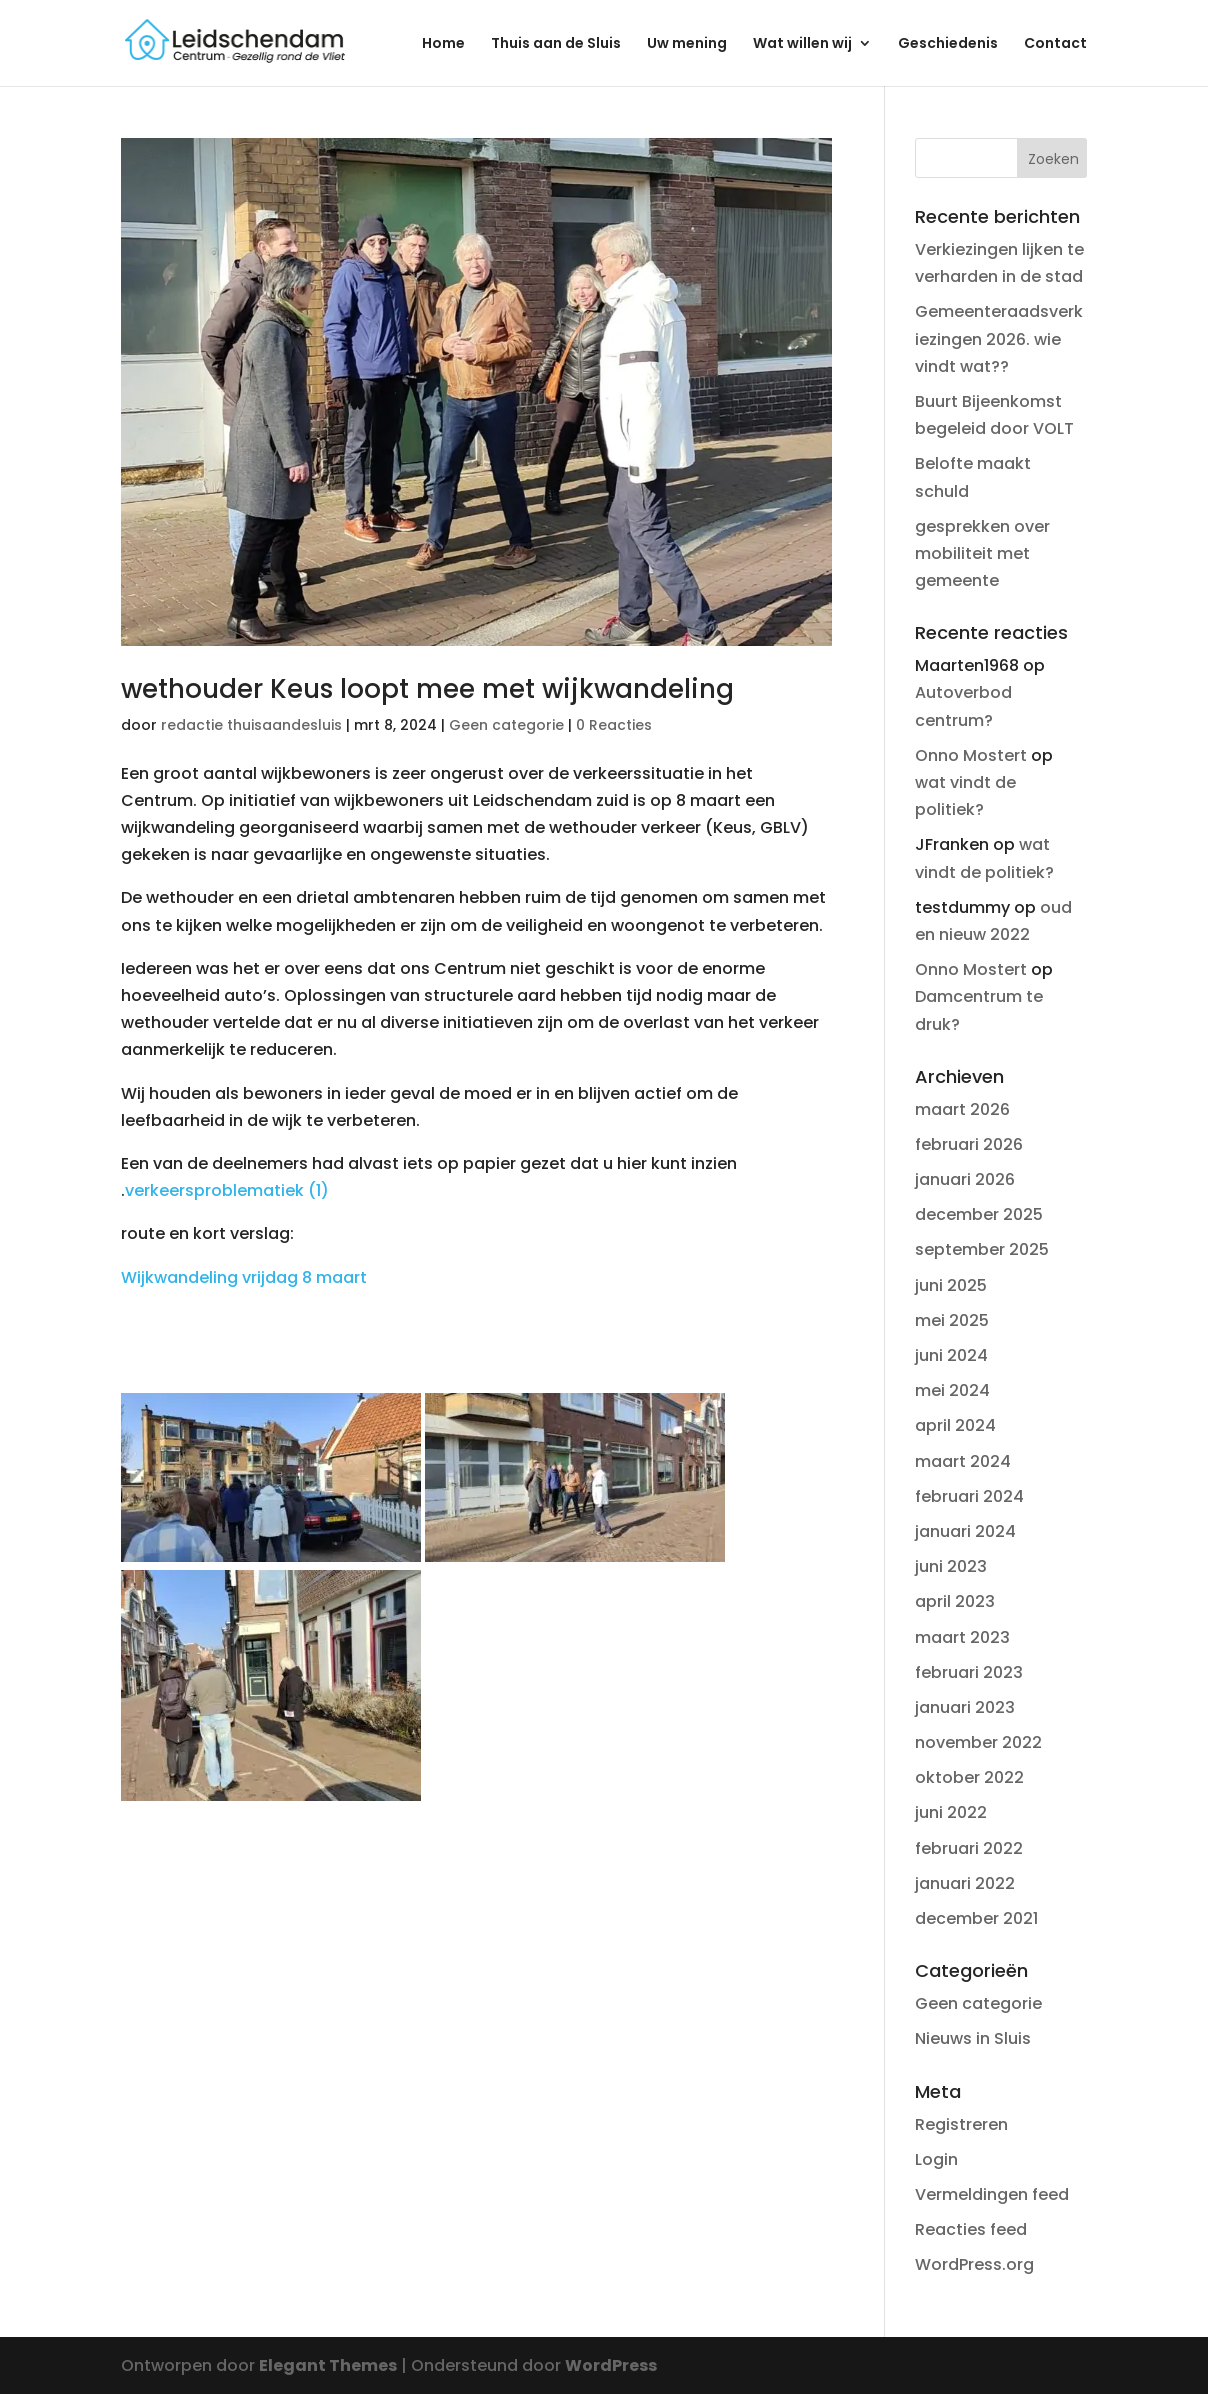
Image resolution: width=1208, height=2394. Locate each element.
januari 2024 (965, 1531)
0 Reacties (614, 725)
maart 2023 (962, 1637)
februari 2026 (969, 1144)
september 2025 (982, 1249)
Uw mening (687, 44)
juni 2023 (951, 1566)
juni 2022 (951, 1812)
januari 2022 (965, 1883)
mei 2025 (952, 1320)
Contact (1055, 44)
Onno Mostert (971, 755)
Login (936, 2159)
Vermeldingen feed (992, 2194)
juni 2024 (951, 1355)
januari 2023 (965, 1707)
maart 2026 (962, 1109)
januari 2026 (965, 1179)
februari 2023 (969, 1672)
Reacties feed (971, 2229)
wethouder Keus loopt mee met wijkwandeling (427, 689)
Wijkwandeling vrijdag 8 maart (244, 1277)
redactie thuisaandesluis (251, 725)
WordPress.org (974, 2264)
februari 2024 (969, 1496)
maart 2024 (963, 1461)
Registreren (961, 2124)
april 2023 (955, 1601)
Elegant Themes (328, 2365)
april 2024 (955, 1425)
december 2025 (979, 1214)
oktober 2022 (969, 1777)
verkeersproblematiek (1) (227, 1190)
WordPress (611, 2365)
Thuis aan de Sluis (556, 44)
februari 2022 (969, 1848)
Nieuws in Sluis (973, 2038)
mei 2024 (952, 1390)
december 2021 (976, 1918)
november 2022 (978, 1742)
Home (443, 44)
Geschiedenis (948, 44)
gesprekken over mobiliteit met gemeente (982, 553)
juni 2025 (951, 1285)
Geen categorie (506, 725)
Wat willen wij (802, 44)
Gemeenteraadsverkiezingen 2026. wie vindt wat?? (999, 338)
